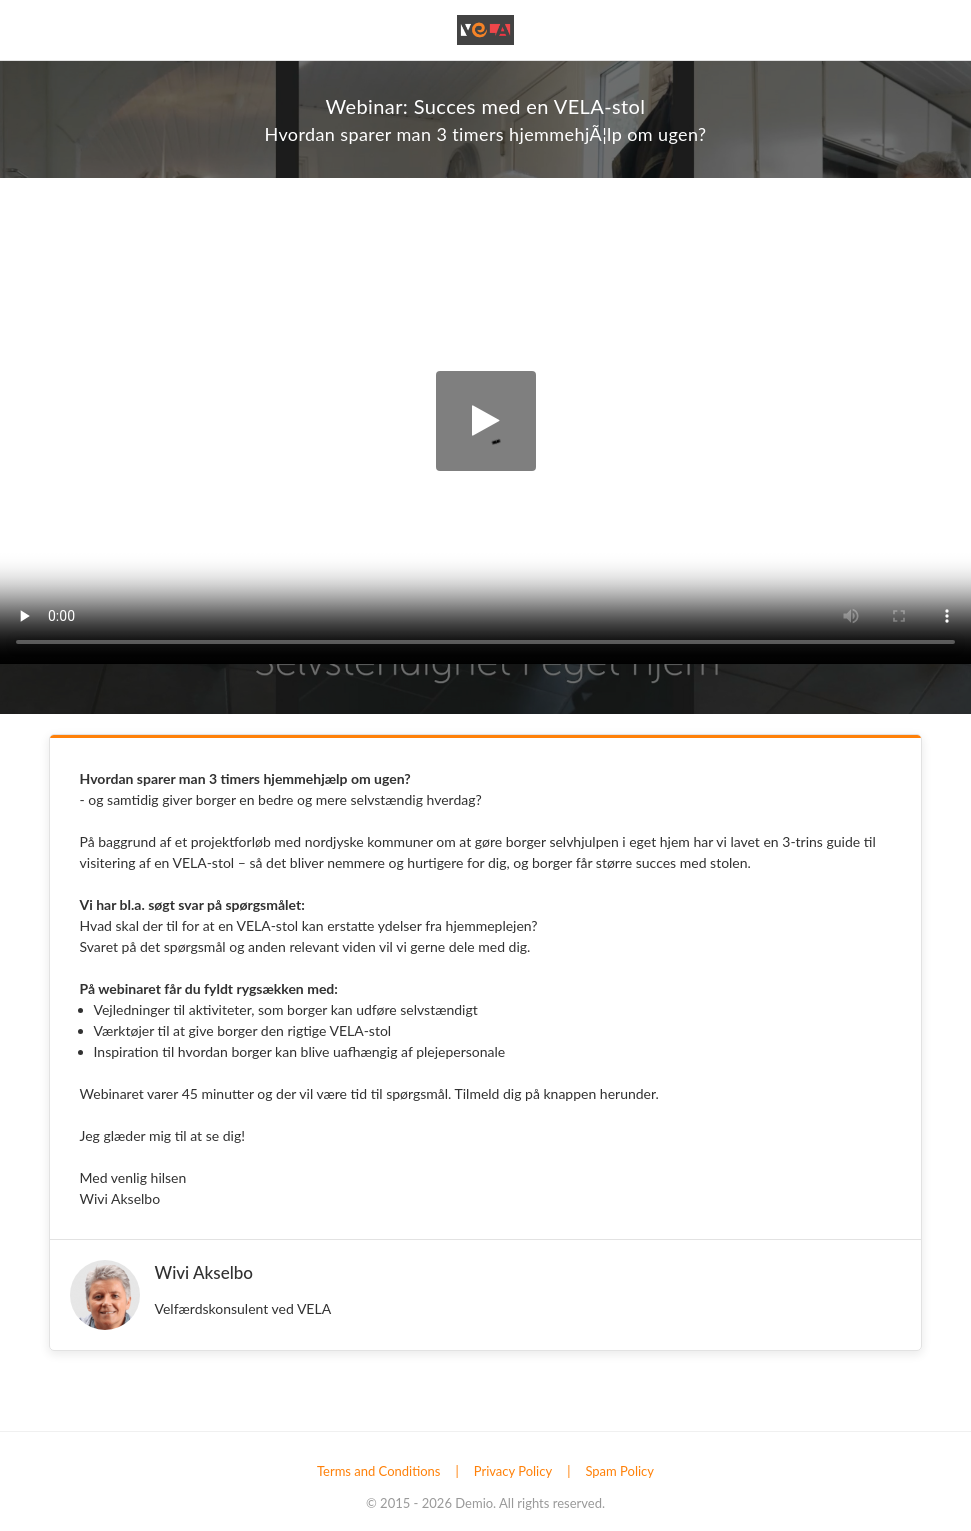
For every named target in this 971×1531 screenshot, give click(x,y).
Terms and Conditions (379, 1471)
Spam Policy (619, 1471)
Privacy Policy (513, 1471)
